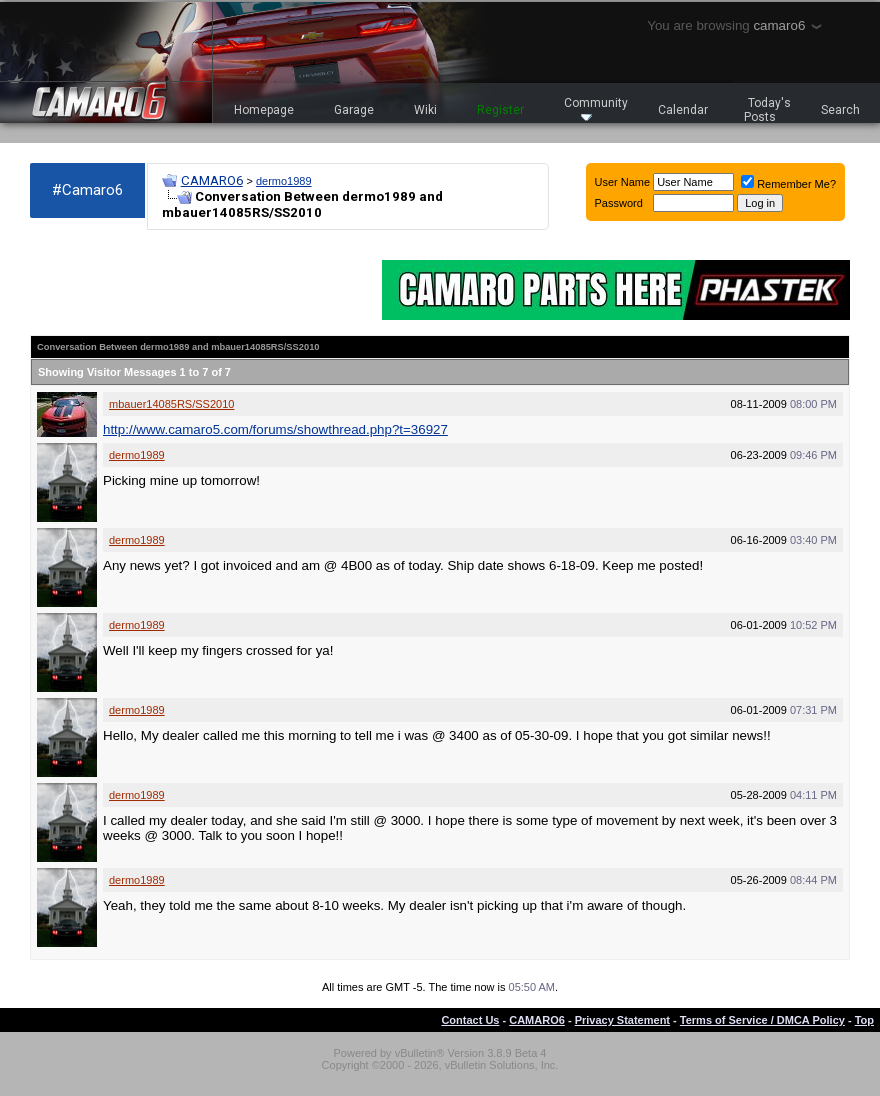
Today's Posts (768, 110)
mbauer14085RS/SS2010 (171, 404)
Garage (354, 110)
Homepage (264, 110)
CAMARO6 (212, 180)
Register (500, 110)
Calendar (683, 110)
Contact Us (470, 1020)
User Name (623, 182)
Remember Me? (788, 184)
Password (619, 203)
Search (840, 110)
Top (864, 1020)
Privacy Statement (622, 1020)
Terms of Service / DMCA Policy (762, 1020)
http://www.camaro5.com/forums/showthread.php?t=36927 (275, 429)
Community (596, 108)
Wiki (425, 110)
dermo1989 (284, 181)
